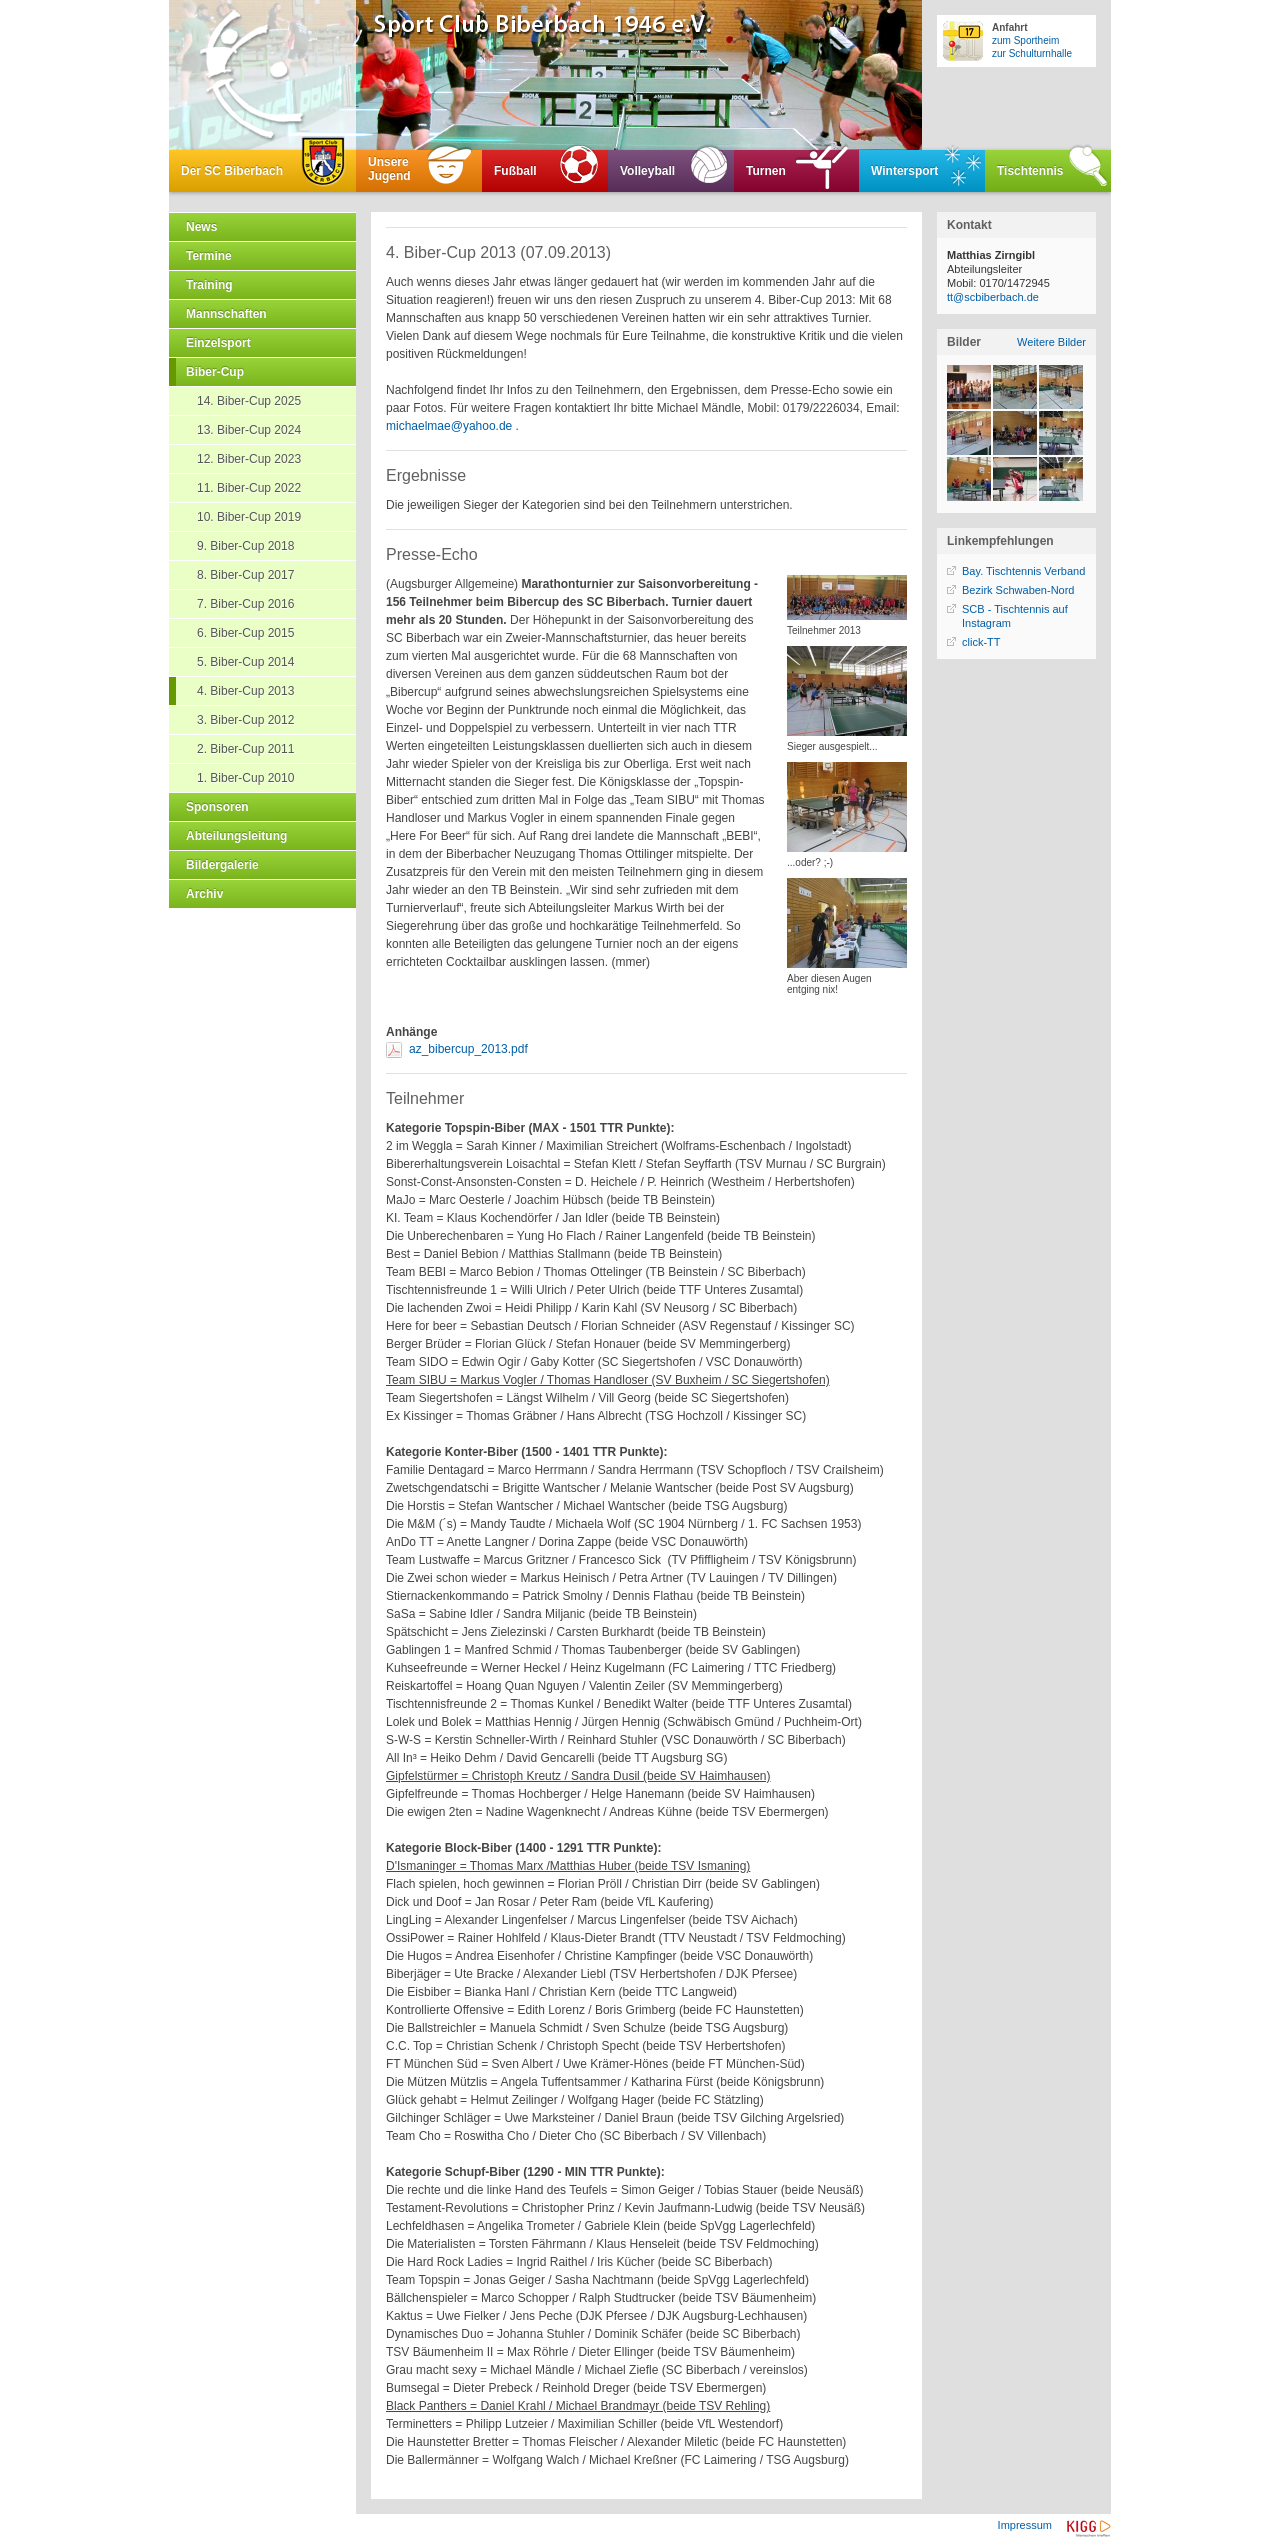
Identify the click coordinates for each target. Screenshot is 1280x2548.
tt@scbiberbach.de (993, 297)
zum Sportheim (1025, 40)
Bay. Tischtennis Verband (1023, 571)
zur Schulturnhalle (1032, 53)
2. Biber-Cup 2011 (245, 749)
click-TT (981, 642)
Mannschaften (226, 314)
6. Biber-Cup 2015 (245, 633)
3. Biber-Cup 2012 (245, 720)
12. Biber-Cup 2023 (249, 459)
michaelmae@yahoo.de (449, 426)
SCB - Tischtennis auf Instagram (1015, 616)
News (201, 227)
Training (209, 285)
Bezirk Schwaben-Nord (1018, 590)
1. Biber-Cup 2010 (245, 778)
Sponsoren (217, 807)
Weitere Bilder (1051, 342)
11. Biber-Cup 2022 (249, 488)
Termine (209, 256)
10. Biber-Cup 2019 (249, 517)
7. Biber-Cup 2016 (245, 604)
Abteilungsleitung (236, 836)
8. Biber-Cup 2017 (245, 575)
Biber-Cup (215, 372)
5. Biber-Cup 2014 (245, 662)
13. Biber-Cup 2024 (249, 430)
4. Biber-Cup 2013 (245, 691)
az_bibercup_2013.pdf (468, 1049)
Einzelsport (218, 343)
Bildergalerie (222, 865)
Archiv (204, 894)
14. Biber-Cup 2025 (249, 401)
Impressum (1025, 2525)
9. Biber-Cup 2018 (245, 546)
